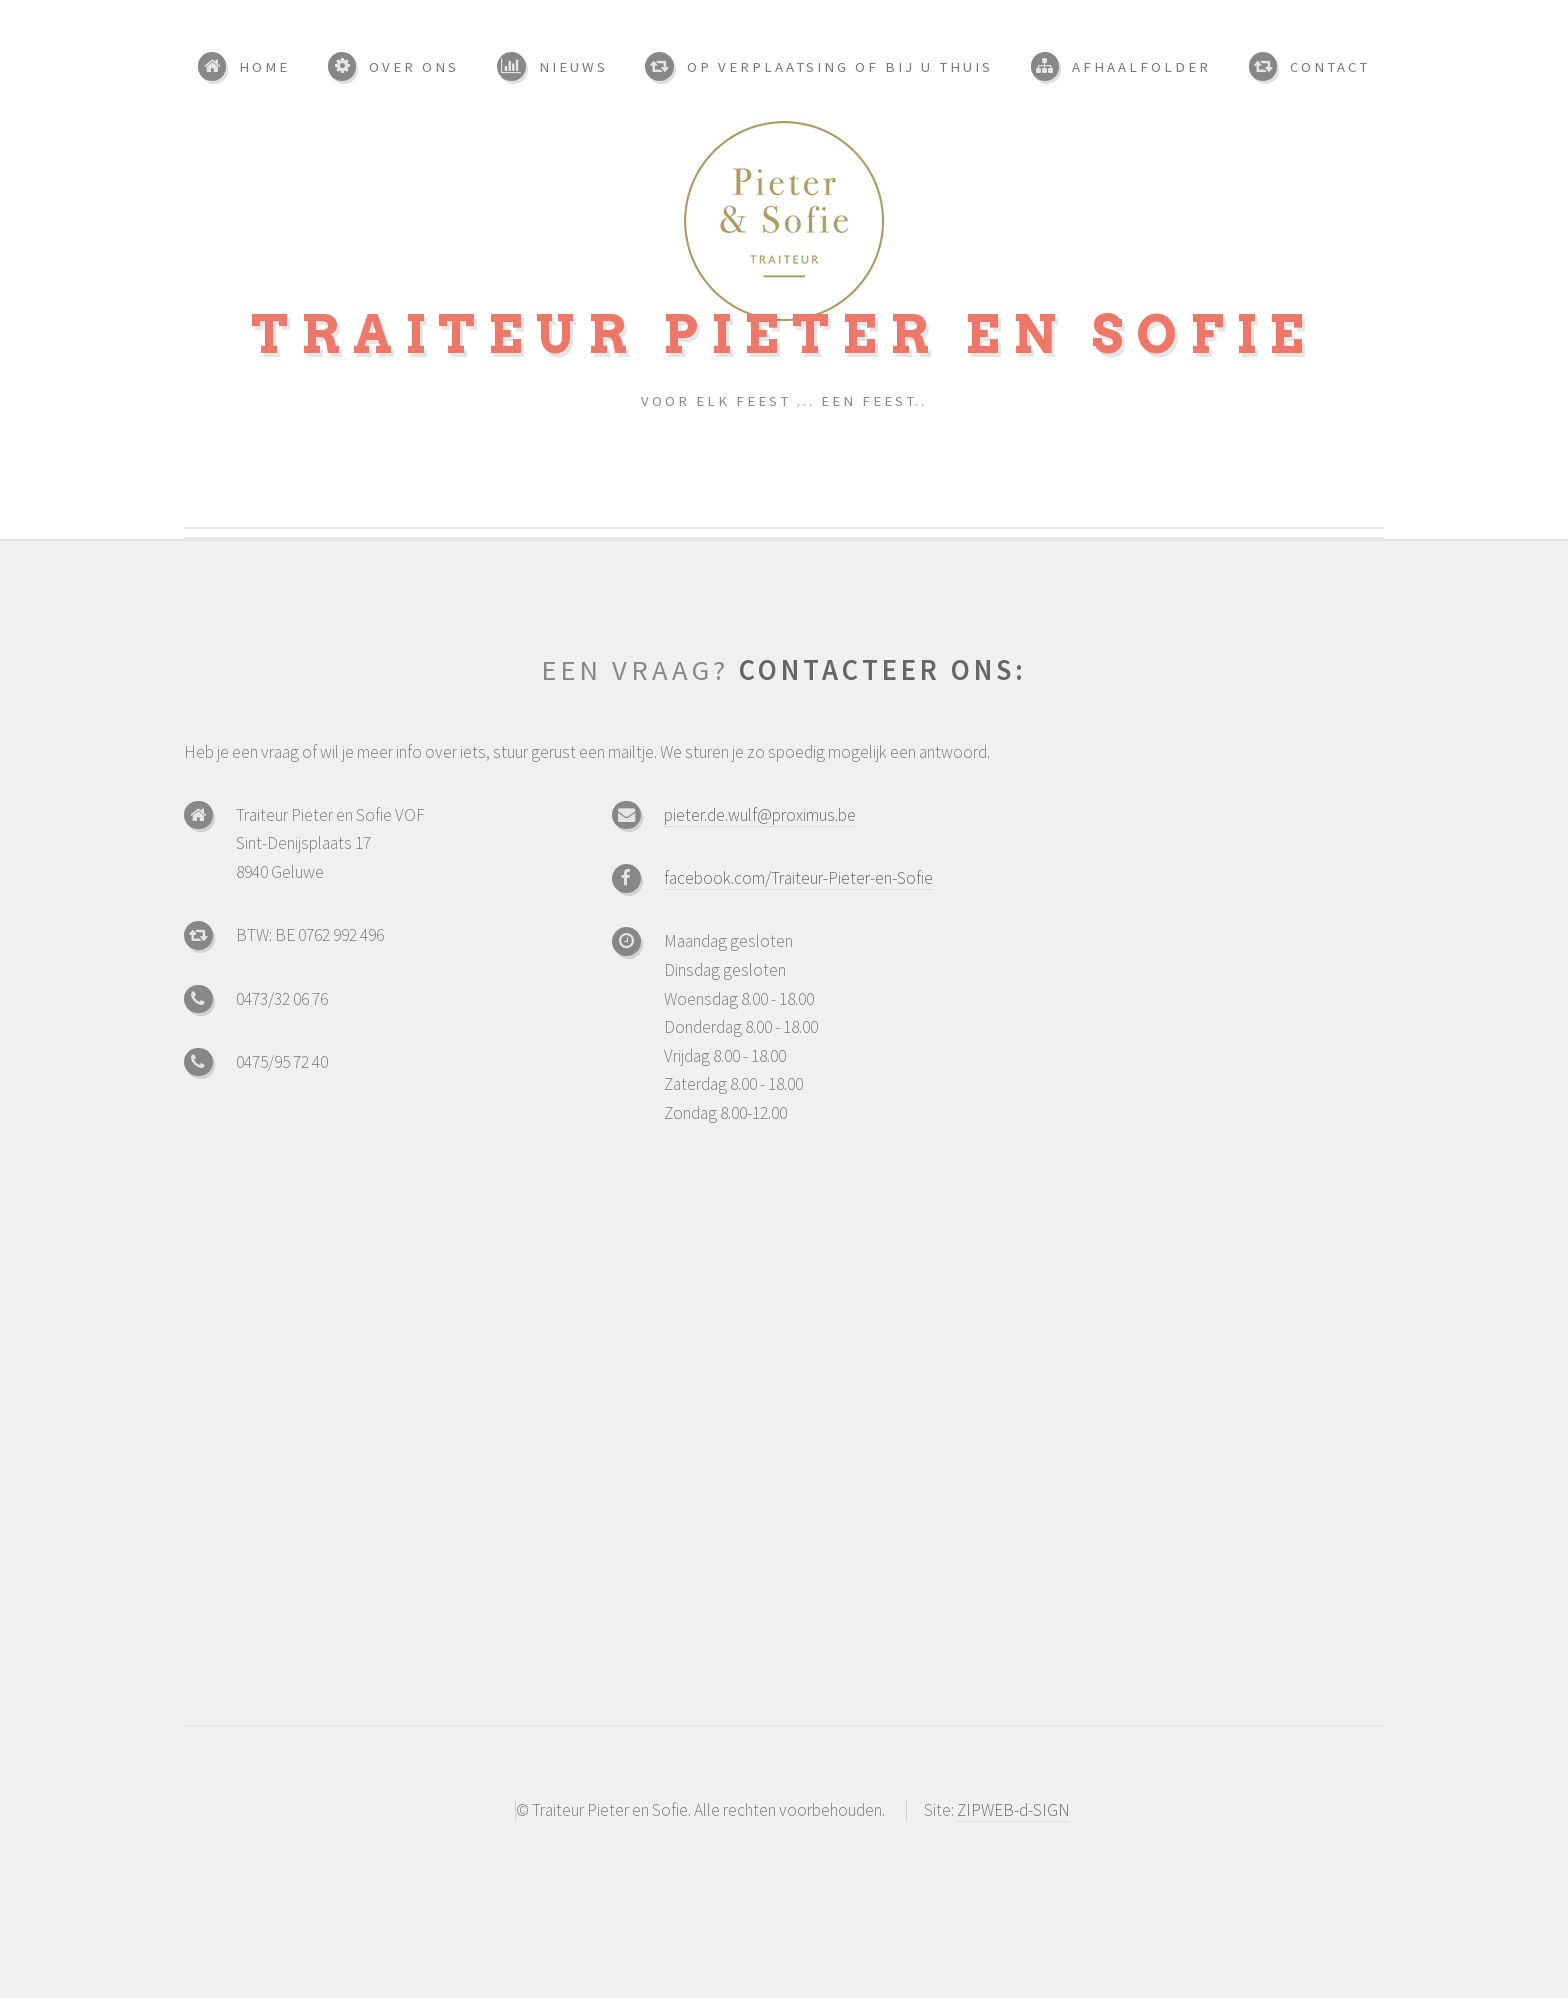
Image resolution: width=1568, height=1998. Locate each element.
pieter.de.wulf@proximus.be (760, 815)
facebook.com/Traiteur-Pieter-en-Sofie (798, 878)
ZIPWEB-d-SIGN (1013, 1810)
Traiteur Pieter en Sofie (784, 334)
